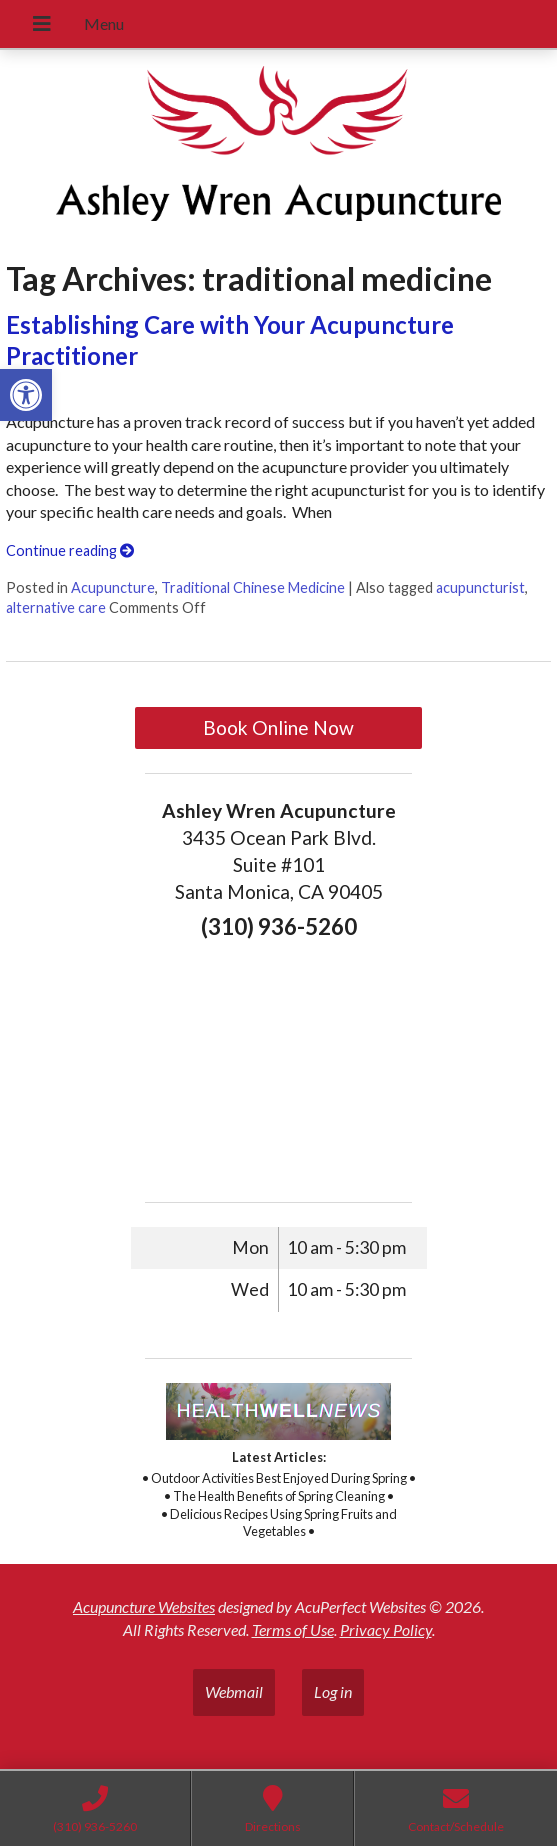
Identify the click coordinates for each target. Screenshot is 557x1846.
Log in (333, 1691)
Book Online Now (278, 727)
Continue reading (70, 550)
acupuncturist (480, 587)
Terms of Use (293, 1629)
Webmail (234, 1691)
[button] (26, 395)
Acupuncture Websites (144, 1606)
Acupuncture (113, 587)
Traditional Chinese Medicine (253, 587)
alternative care (56, 607)
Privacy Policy (386, 1629)
